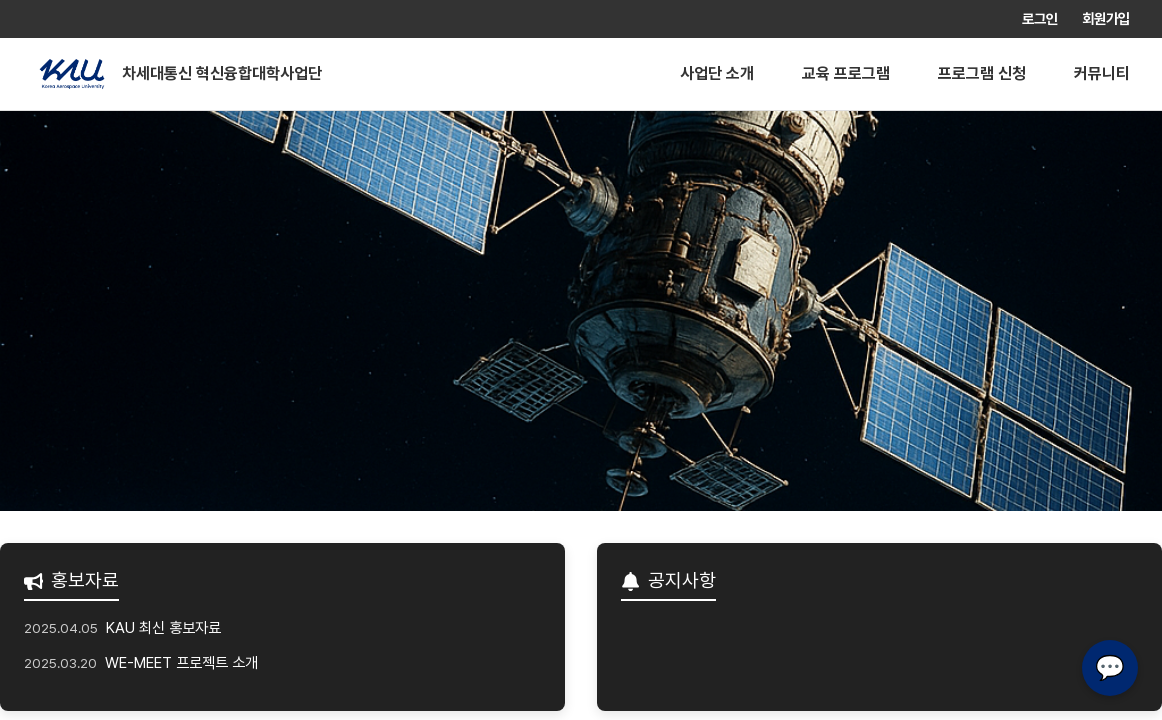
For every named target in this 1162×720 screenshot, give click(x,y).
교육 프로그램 (846, 73)
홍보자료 (71, 580)
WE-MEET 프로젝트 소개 (181, 663)
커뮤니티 (1102, 73)
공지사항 (668, 580)
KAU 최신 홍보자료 (163, 628)
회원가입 (1106, 18)
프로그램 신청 (982, 73)
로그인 (1040, 18)
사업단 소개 (717, 73)
